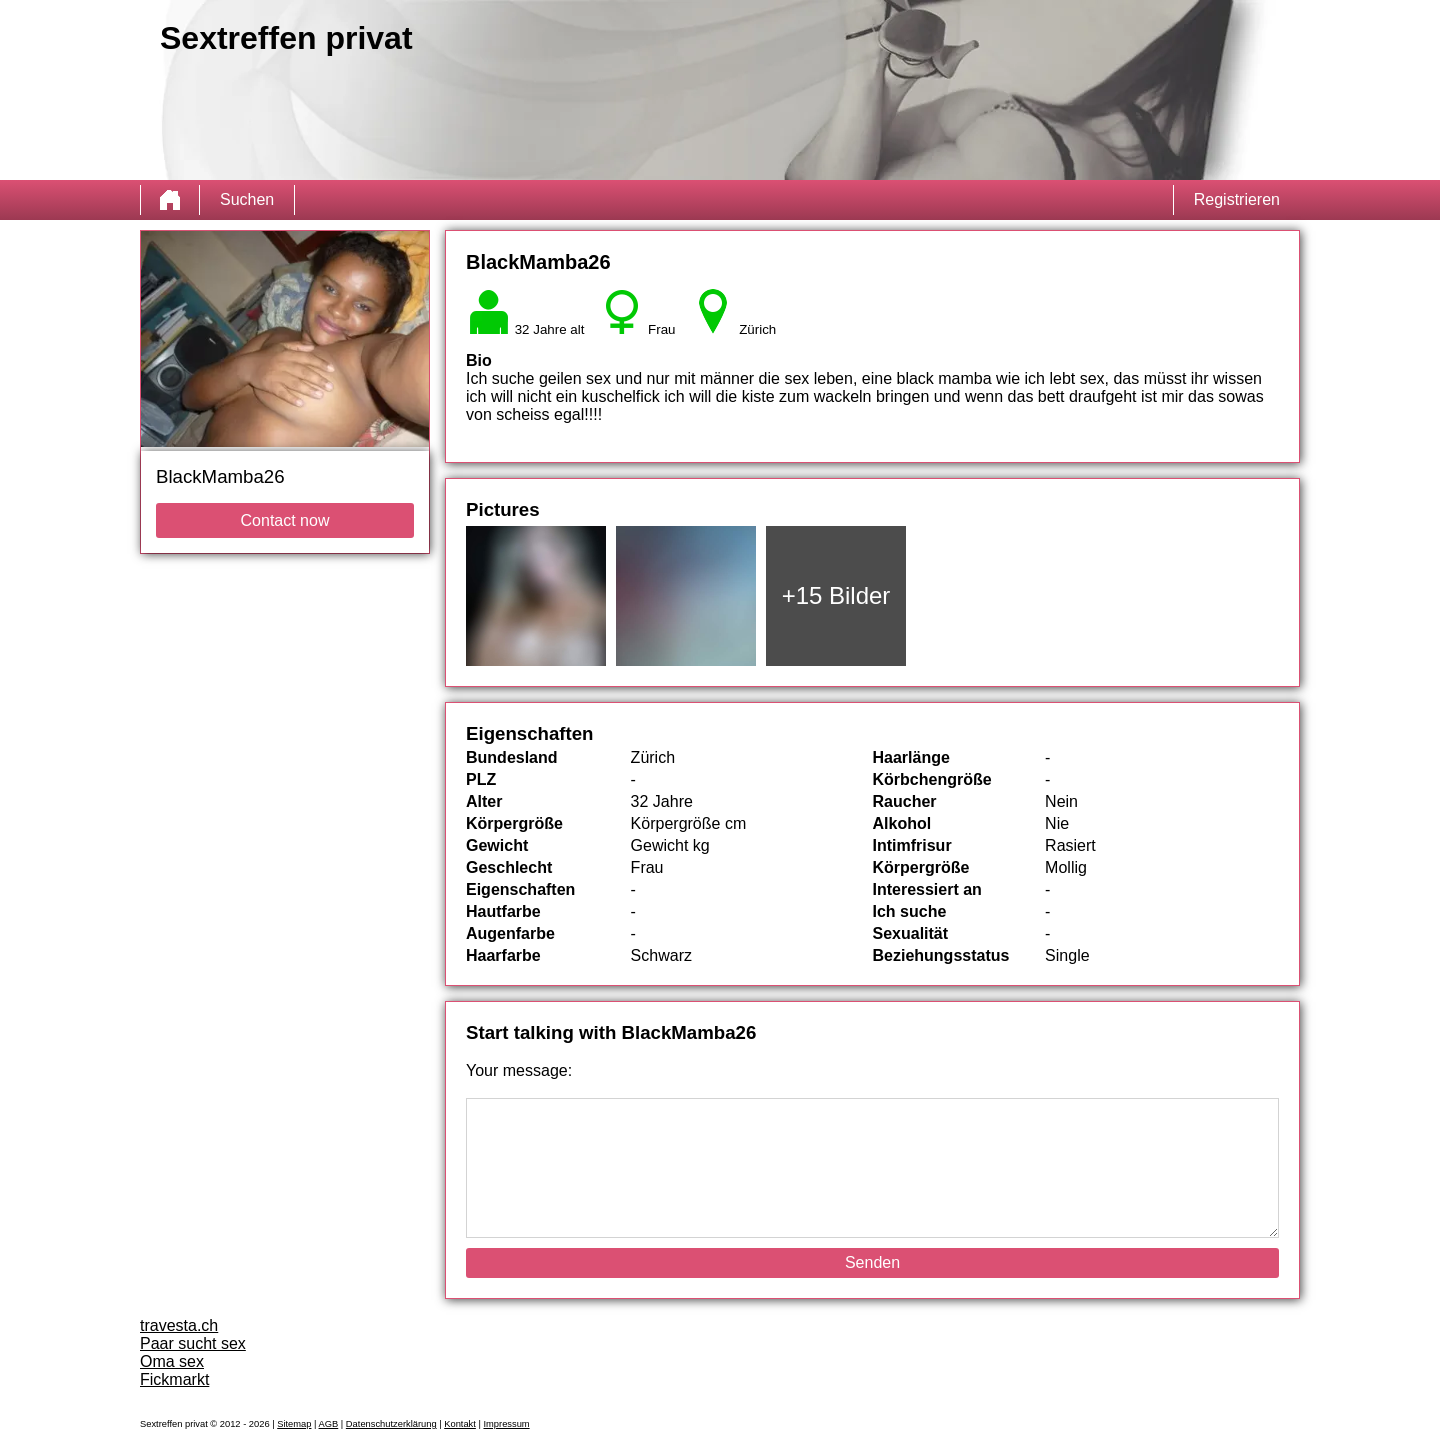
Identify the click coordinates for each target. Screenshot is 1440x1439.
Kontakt (460, 1424)
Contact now (285, 520)
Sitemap (294, 1424)
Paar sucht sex (193, 1343)
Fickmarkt (174, 1379)
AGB (329, 1424)
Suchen (247, 199)
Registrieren (1237, 199)
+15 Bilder (836, 595)
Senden (872, 1262)
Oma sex (172, 1361)
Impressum (506, 1424)
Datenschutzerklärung (391, 1424)
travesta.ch (179, 1325)
